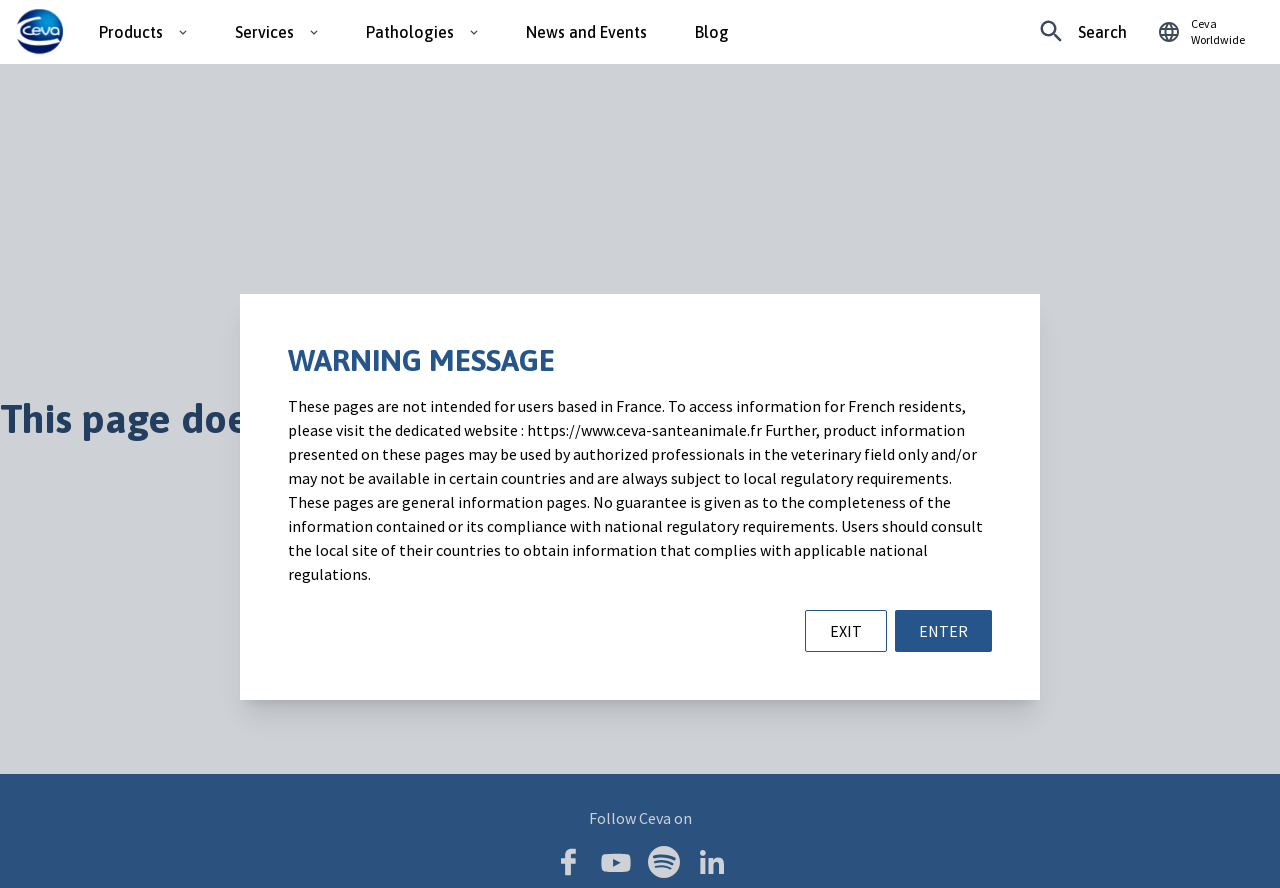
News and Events (586, 32)
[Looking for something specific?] (1083, 32)
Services (264, 32)
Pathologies (410, 32)
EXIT (846, 631)
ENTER (943, 631)
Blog (712, 32)
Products (131, 32)
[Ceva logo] (39, 32)
